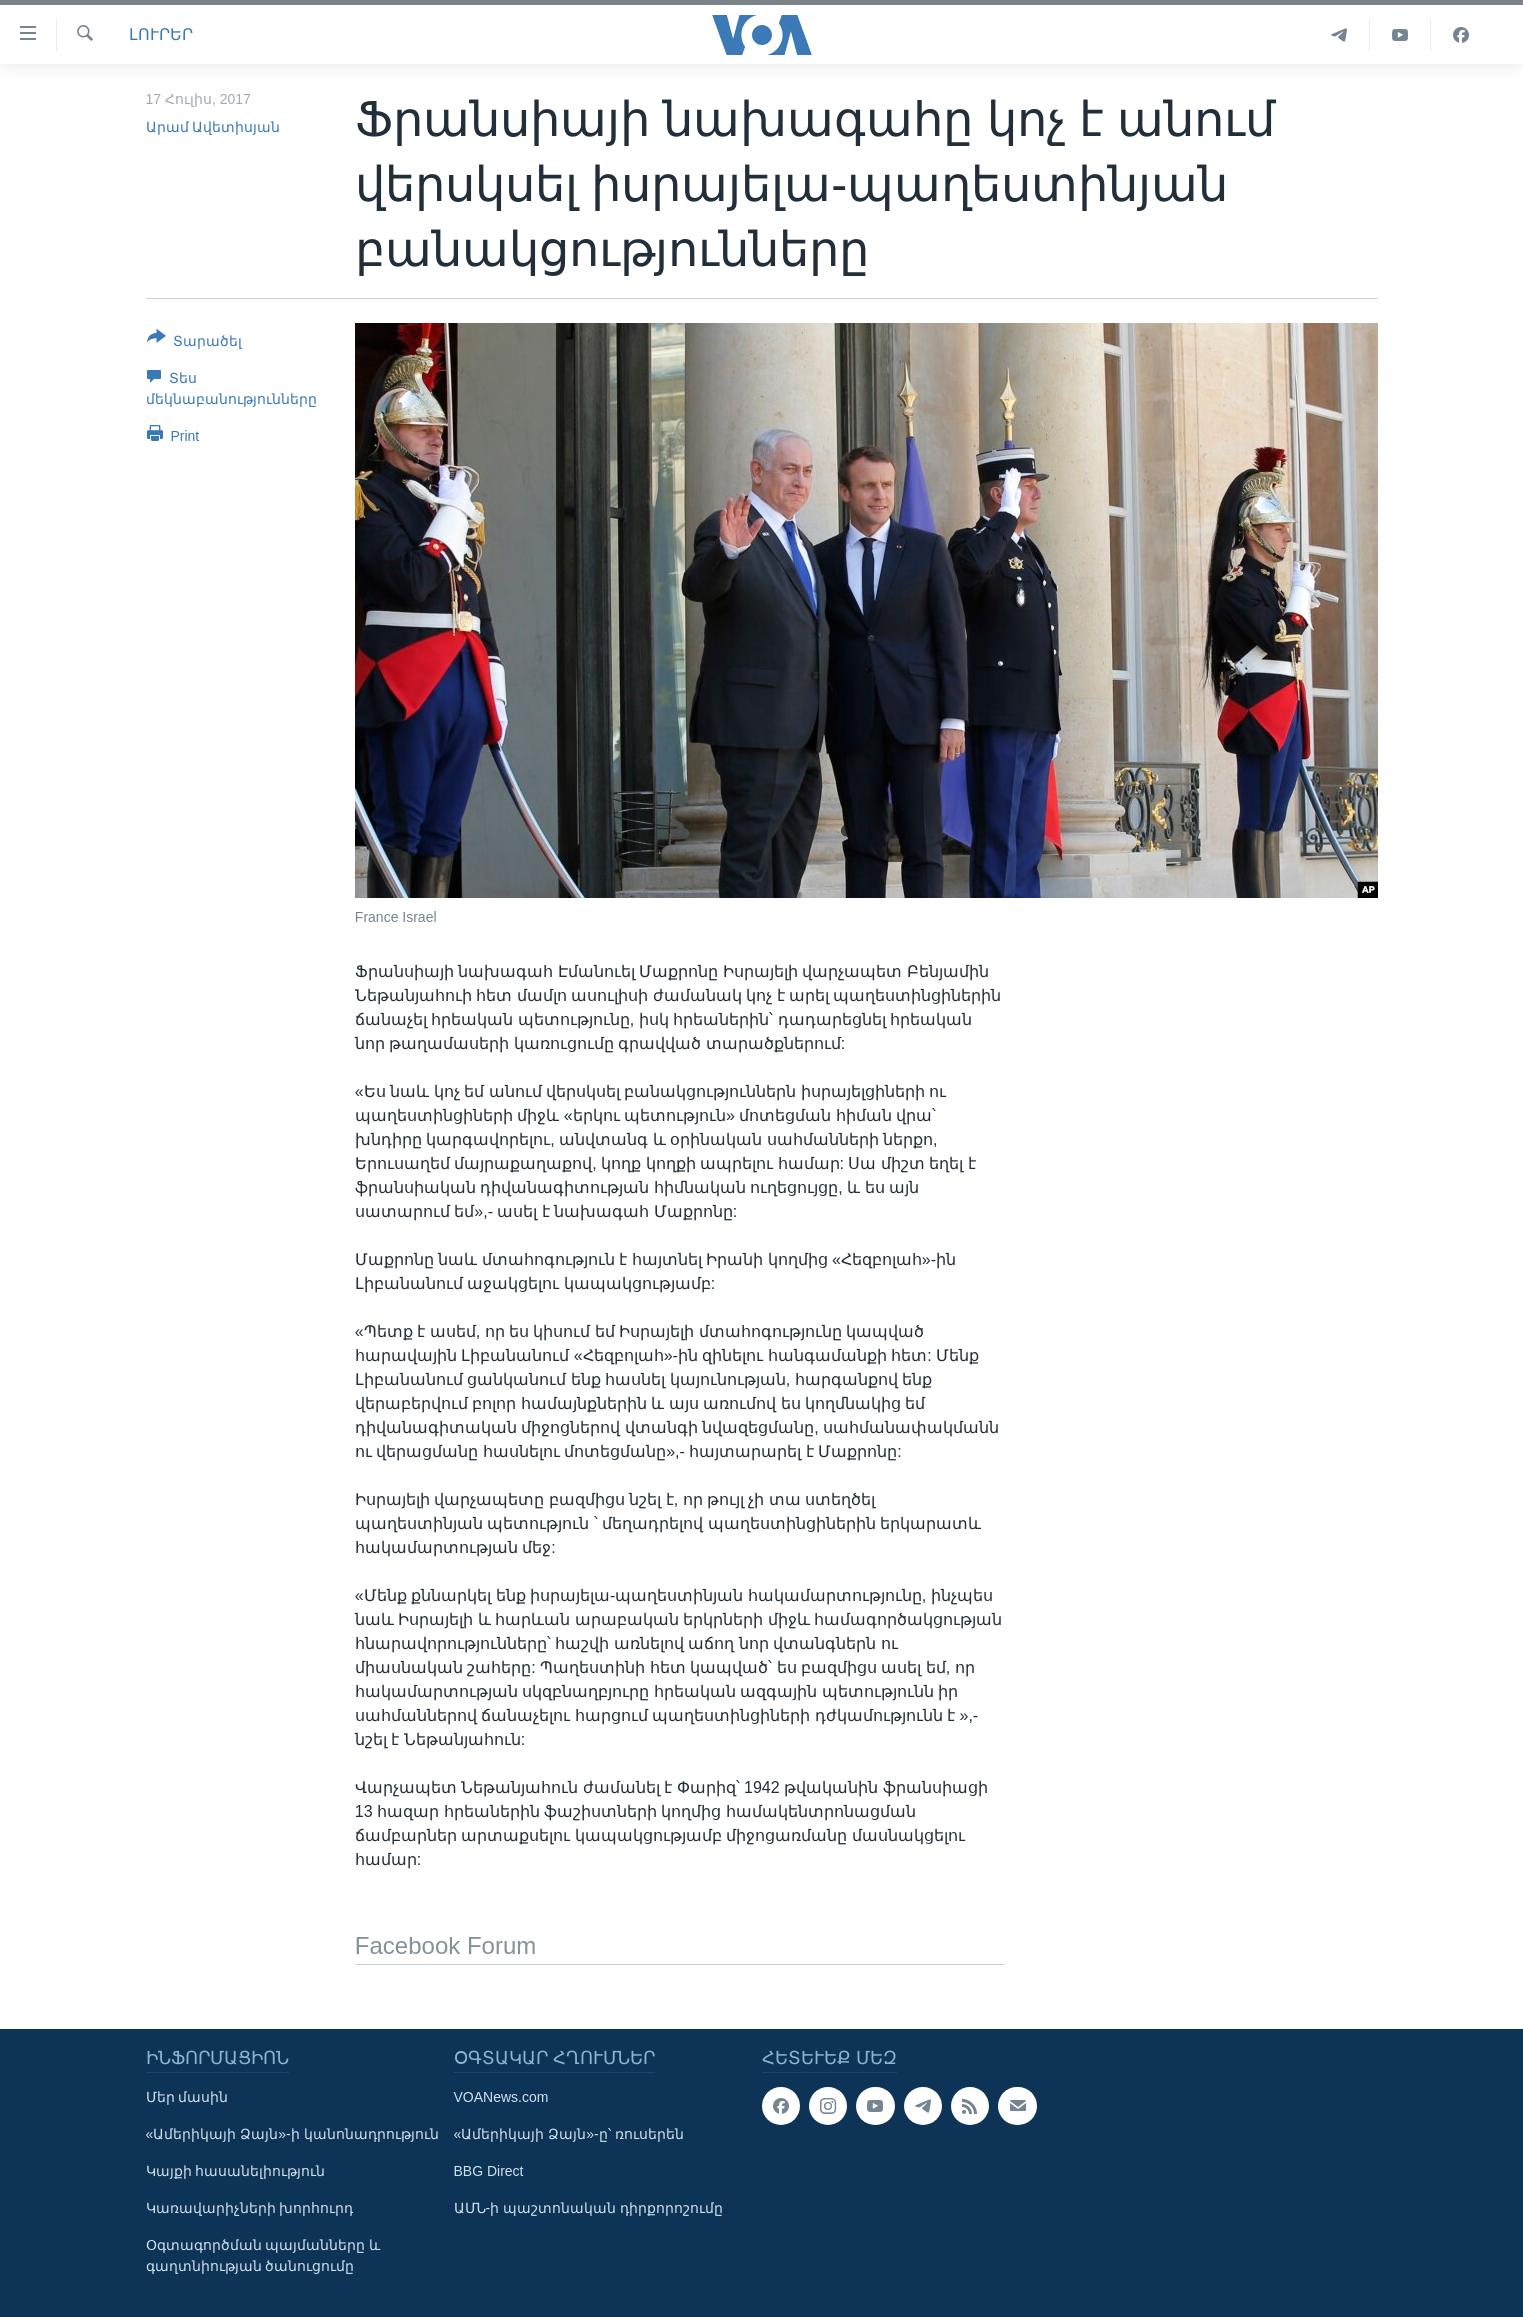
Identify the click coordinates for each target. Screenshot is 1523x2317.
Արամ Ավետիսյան (213, 127)
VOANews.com (501, 2097)
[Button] (195, 343)
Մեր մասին (187, 2097)
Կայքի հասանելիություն (236, 2171)
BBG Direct (489, 2171)
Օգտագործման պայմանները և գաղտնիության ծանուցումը (263, 2255)
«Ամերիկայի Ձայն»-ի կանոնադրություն (292, 2134)
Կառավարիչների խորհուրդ (250, 2208)
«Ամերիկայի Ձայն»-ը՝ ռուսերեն (569, 2134)
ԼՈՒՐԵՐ (161, 34)
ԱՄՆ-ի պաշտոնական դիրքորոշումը (588, 2208)
